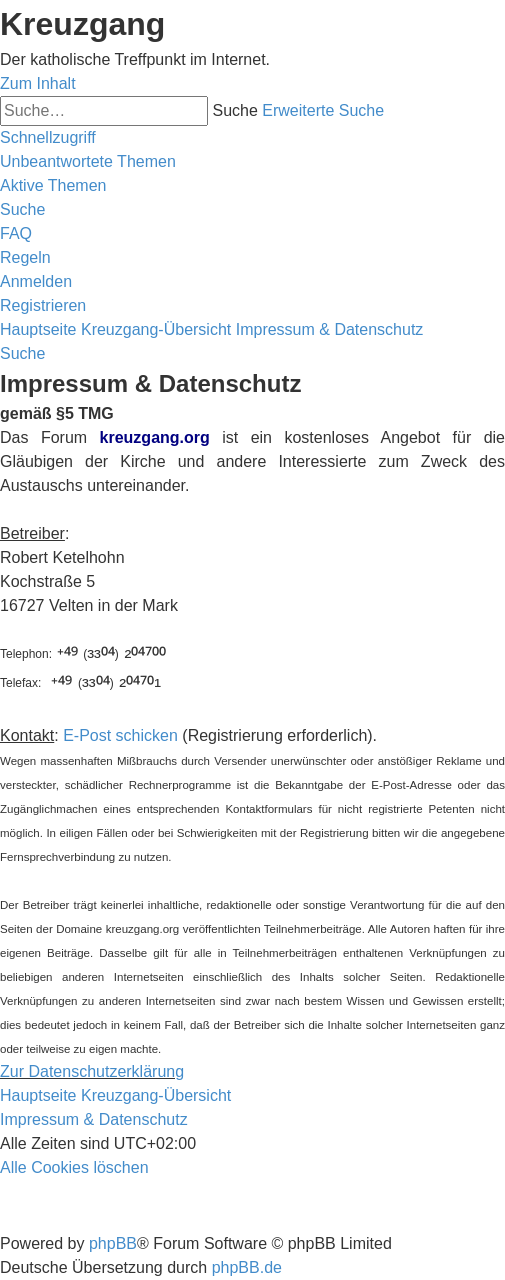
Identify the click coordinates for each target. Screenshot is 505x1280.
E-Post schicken (120, 735)
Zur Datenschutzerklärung (92, 1071)
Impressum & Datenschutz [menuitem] (94, 1119)
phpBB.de (247, 1267)
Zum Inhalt (38, 83)
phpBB (113, 1243)
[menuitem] (88, 161)
